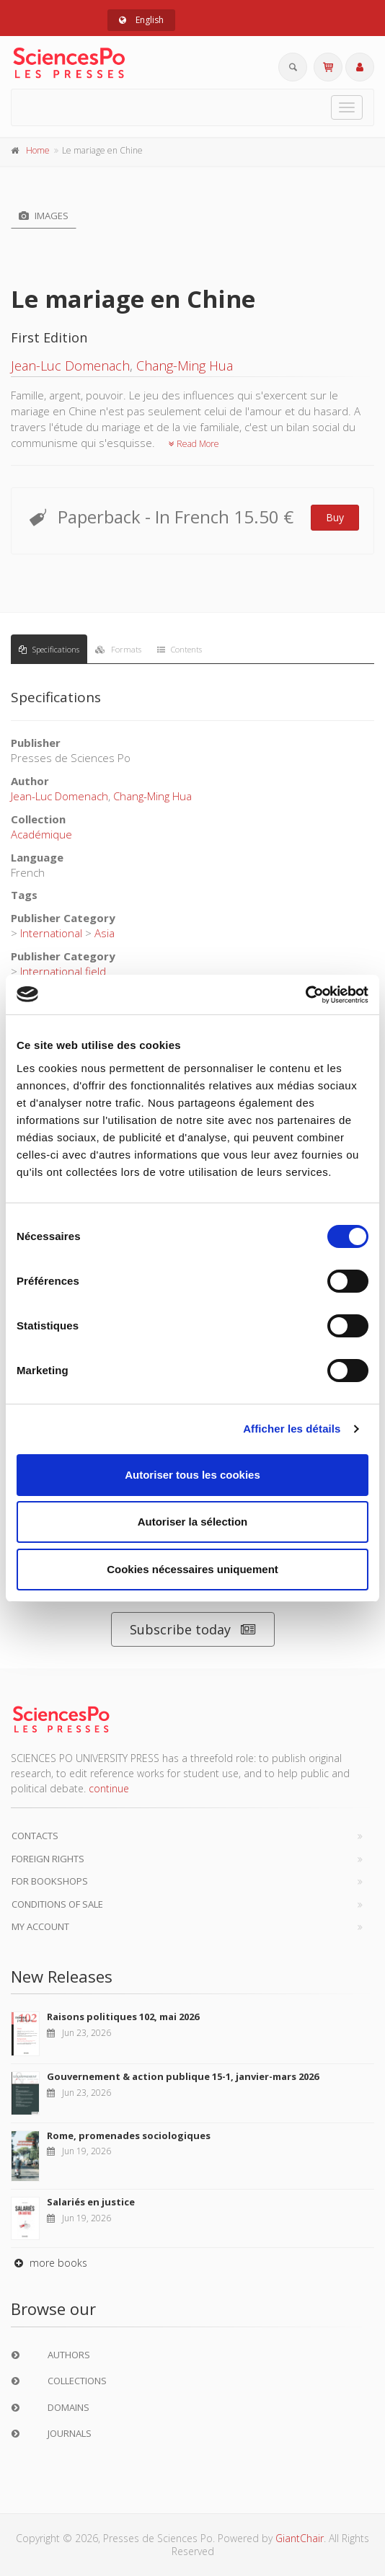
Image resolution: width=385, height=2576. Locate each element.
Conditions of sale (57, 1904)
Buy (335, 517)
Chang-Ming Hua (184, 365)
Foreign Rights (48, 1858)
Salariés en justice (91, 2201)
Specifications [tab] (49, 649)
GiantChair (299, 2538)
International (51, 933)
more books (49, 2263)
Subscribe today (193, 1630)
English (141, 20)
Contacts (35, 1835)
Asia (104, 933)
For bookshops (50, 1881)
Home (38, 150)
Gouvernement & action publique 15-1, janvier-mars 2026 (183, 2076)
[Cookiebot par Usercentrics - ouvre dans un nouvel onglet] (305, 995)
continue (109, 1788)
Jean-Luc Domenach (70, 365)
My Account (40, 1926)
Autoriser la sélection (193, 1521)
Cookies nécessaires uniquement (192, 1569)
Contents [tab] (179, 649)
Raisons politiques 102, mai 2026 (123, 2016)
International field (63, 971)
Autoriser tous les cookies (192, 1475)
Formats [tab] (118, 649)
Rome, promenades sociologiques (129, 2135)
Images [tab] (43, 215)
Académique (41, 834)
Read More (194, 444)
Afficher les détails (291, 1428)
